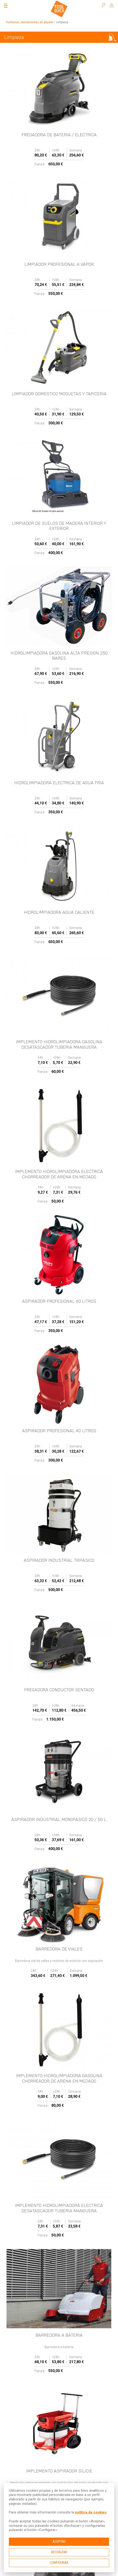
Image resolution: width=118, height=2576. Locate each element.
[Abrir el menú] (5, 5)
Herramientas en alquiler (37, 22)
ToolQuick (12, 22)
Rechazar (59, 2552)
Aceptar (59, 2541)
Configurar (59, 2563)
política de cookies (91, 2512)
